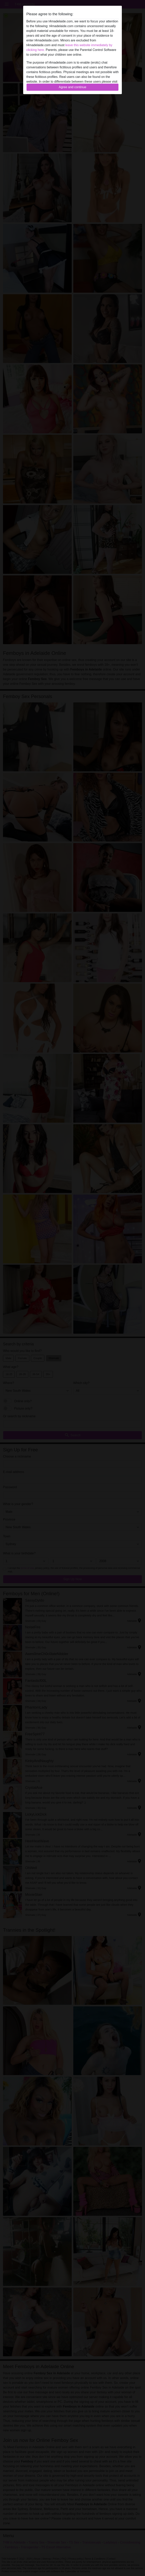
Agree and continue (72, 87)
